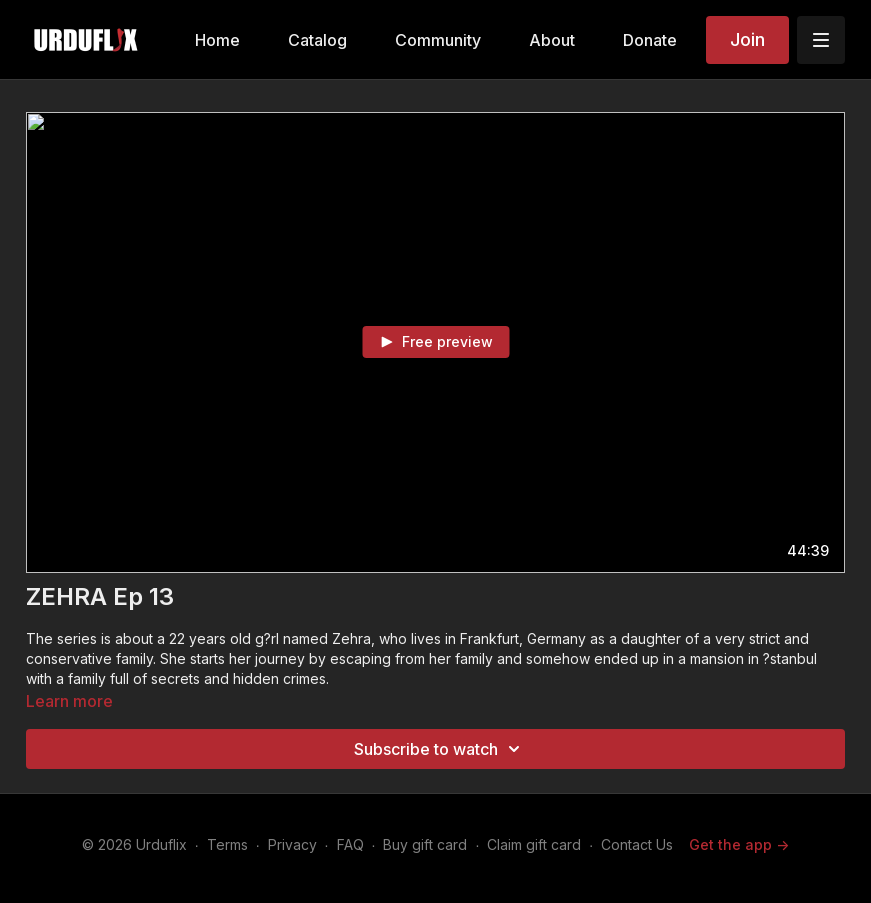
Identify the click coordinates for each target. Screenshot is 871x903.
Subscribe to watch (440, 749)
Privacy (292, 844)
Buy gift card (425, 844)
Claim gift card (534, 844)
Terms (227, 844)
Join (747, 39)
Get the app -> (739, 844)
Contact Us (637, 844)
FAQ (350, 844)
